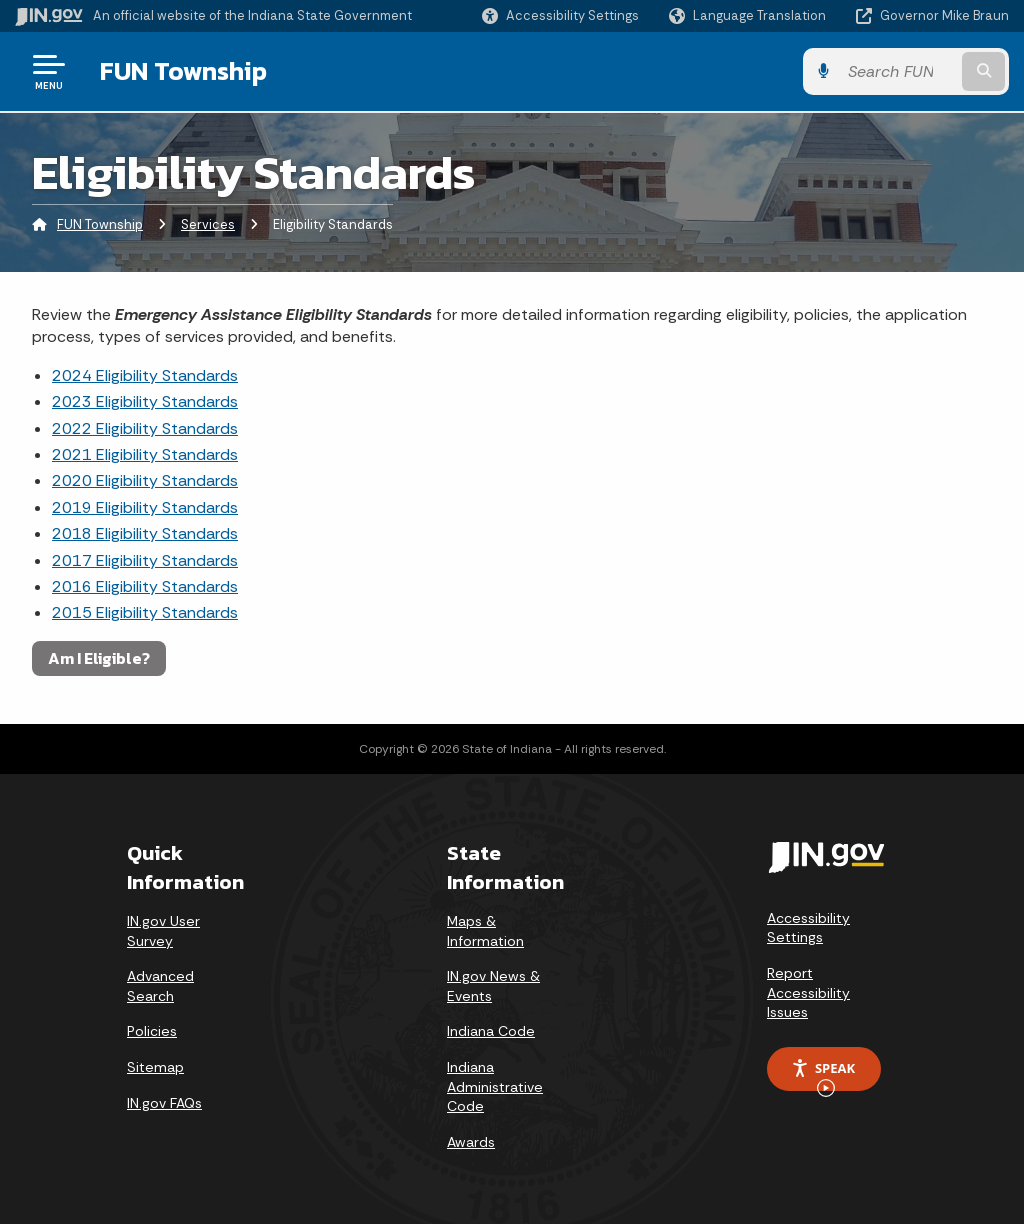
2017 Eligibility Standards (145, 560)
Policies (152, 1031)
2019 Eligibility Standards (145, 507)
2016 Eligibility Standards (145, 586)
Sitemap (155, 1067)
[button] (560, 15)
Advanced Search (160, 986)
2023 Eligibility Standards (145, 401)
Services (208, 224)
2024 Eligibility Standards (145, 375)
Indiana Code (491, 1031)
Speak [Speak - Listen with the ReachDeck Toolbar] (823, 1075)
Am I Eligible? (99, 658)
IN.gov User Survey (163, 931)
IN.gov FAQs (164, 1103)
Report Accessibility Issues (808, 992)
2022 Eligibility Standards (145, 428)
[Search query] (898, 71)
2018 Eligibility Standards (145, 533)
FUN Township (183, 71)
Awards (471, 1142)
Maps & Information (485, 931)
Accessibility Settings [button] (808, 928)
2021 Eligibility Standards (145, 454)
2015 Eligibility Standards (145, 612)
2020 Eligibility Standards (145, 480)
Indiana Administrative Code (495, 1086)
